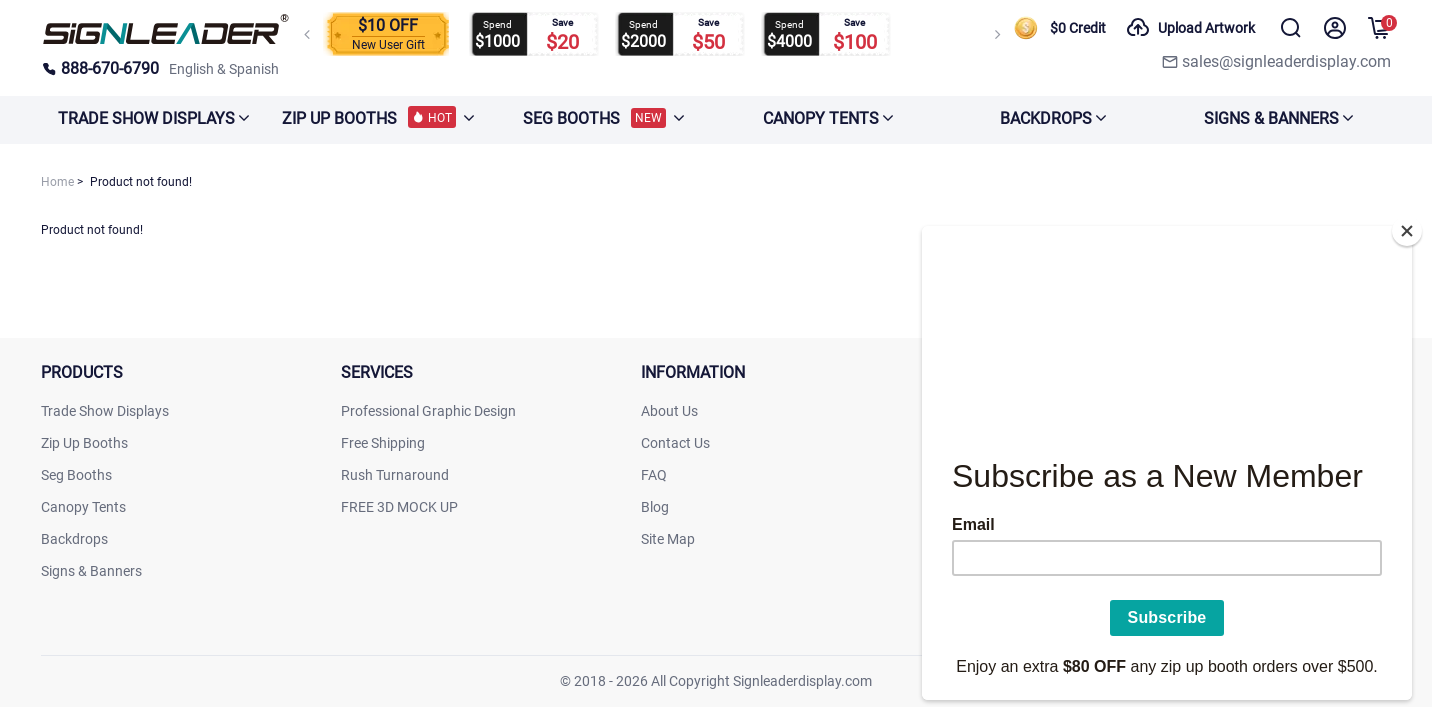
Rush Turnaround (395, 475)
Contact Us (675, 443)
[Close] (1407, 225)
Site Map (668, 539)
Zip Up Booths (84, 443)
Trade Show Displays (105, 411)
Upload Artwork (1190, 28)
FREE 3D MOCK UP (399, 507)
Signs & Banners (91, 571)
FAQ (654, 475)
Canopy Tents (83, 507)
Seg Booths (76, 475)
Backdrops (74, 539)
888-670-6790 (100, 68)
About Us (669, 411)
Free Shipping (383, 443)
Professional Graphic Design (428, 411)
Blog (655, 507)
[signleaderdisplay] (166, 40)
